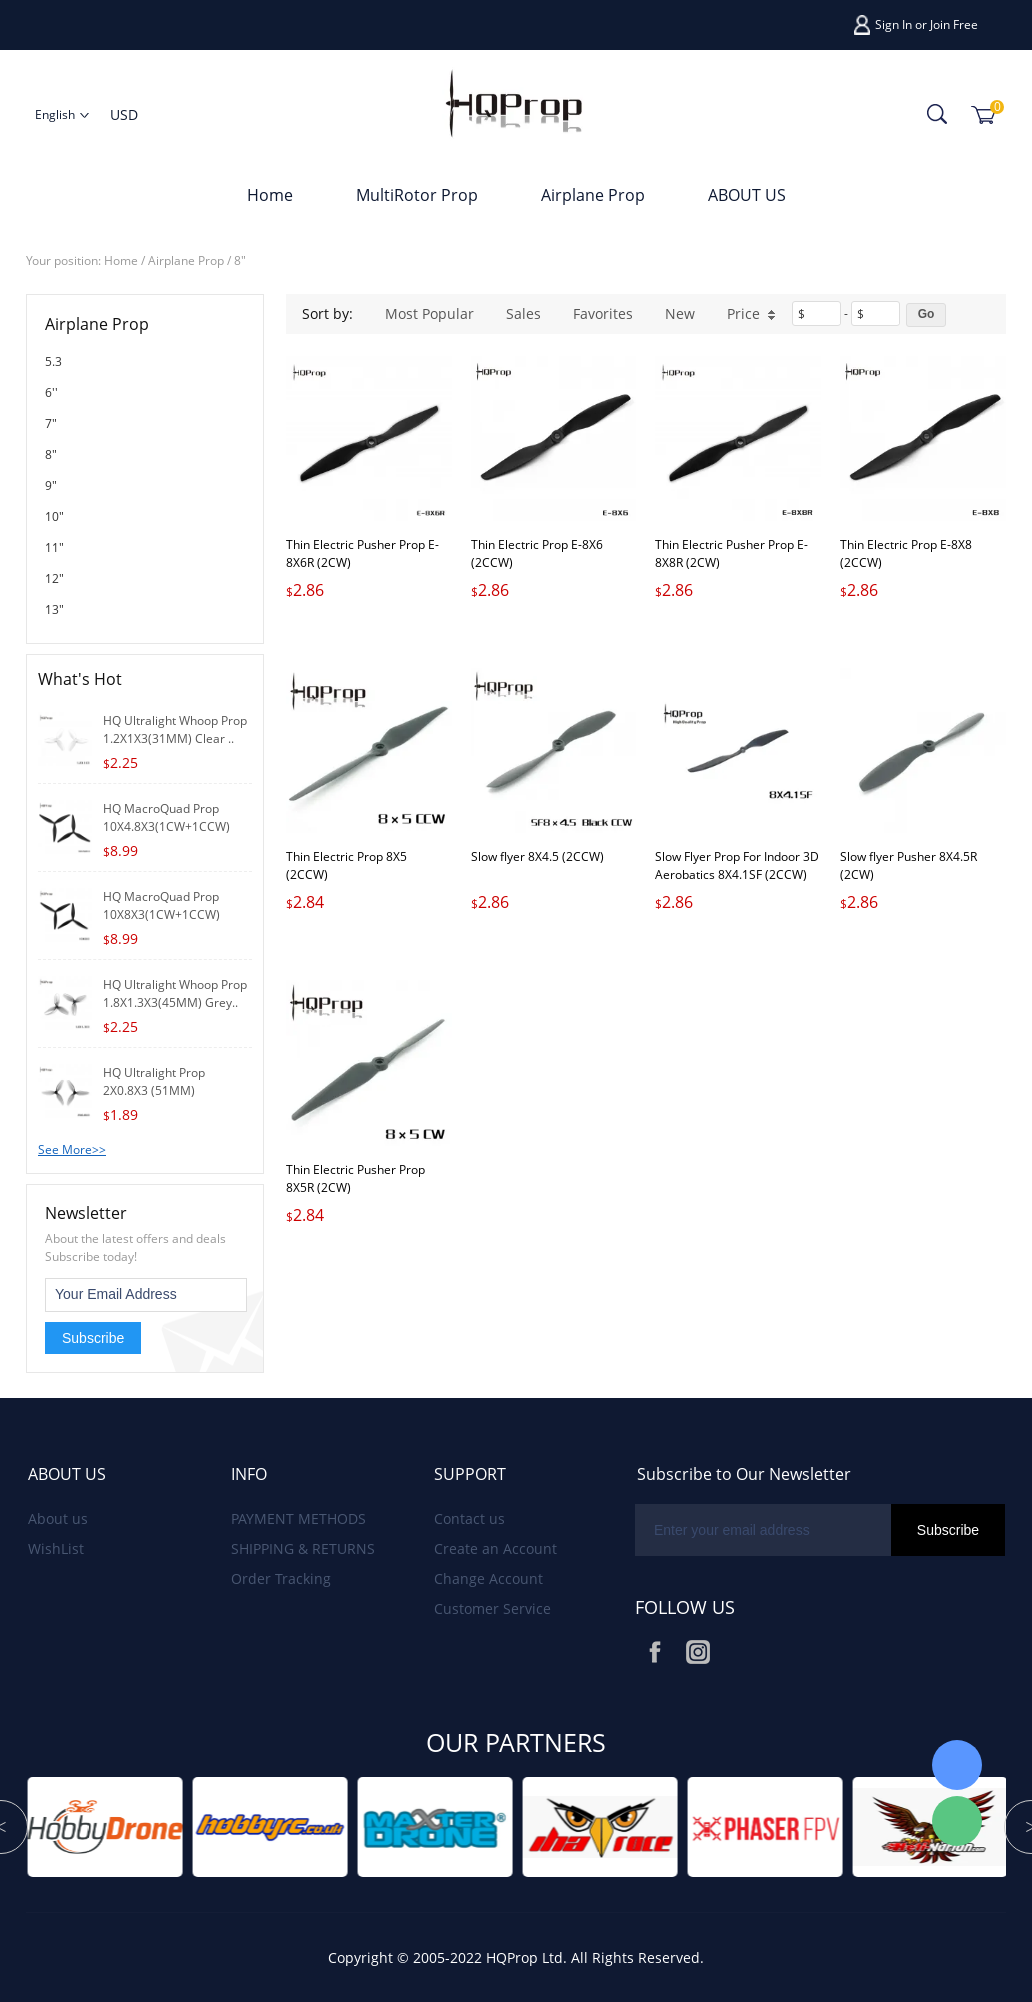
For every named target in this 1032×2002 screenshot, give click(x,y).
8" (240, 260)
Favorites (603, 313)
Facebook (655, 1652)
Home (270, 195)
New (680, 313)
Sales (523, 313)
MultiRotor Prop (417, 195)
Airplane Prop (593, 195)
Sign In (893, 24)
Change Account (488, 1578)
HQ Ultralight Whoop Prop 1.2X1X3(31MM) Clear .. (175, 729)
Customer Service (492, 1608)
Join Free (954, 24)
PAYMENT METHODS (298, 1518)
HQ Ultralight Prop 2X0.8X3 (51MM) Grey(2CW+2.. (154, 1090)
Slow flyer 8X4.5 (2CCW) (537, 856)
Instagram (698, 1652)
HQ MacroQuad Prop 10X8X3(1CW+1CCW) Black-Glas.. (161, 914)
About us (58, 1518)
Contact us (469, 1518)
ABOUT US (747, 195)
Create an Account (495, 1548)
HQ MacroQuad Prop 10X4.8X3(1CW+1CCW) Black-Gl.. (166, 826)
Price (751, 313)
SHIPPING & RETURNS (303, 1548)
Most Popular (429, 313)
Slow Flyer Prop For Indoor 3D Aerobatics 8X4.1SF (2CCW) (737, 865)
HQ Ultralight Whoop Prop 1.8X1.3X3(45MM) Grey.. (175, 993)
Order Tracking (281, 1578)
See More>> (72, 1149)
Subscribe (93, 1338)
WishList (56, 1548)
